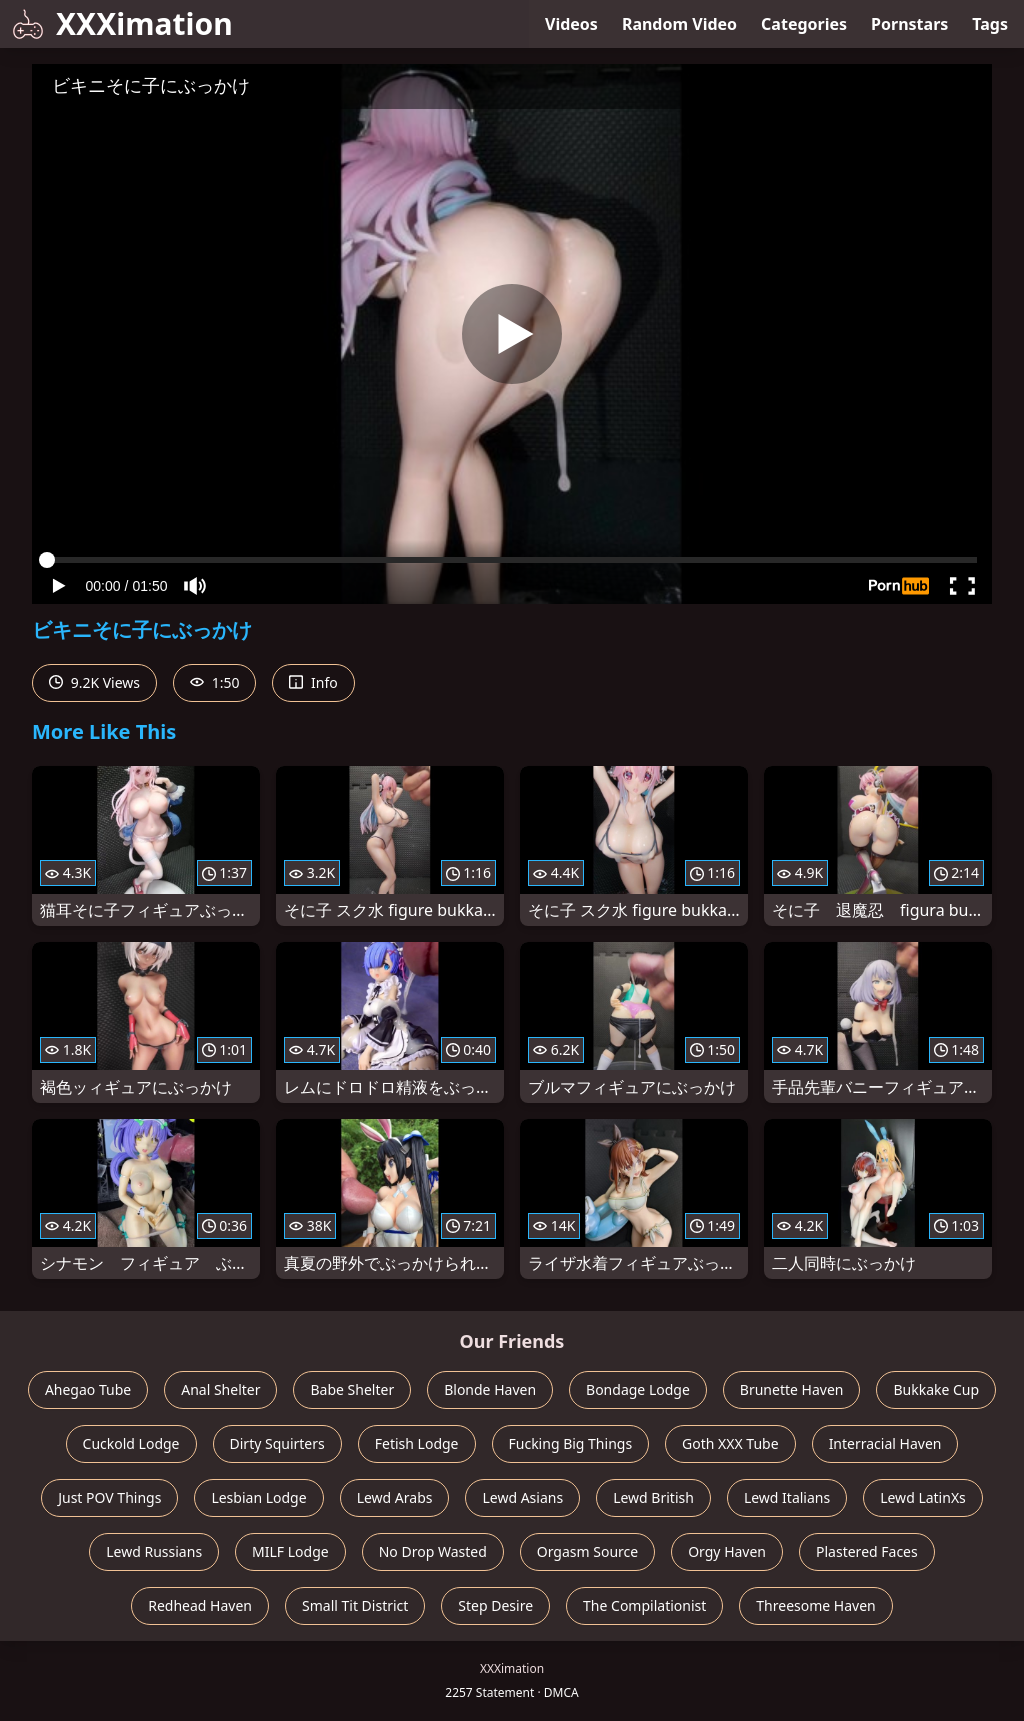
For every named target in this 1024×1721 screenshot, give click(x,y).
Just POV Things (109, 1497)
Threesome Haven (815, 1605)
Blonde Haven (490, 1389)
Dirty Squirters (277, 1443)
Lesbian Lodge (258, 1497)
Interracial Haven (885, 1443)
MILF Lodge (290, 1551)
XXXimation (122, 23)
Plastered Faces (867, 1551)
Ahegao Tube (88, 1389)
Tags (990, 24)
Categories (804, 24)
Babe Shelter (352, 1389)
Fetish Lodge (417, 1443)
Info (313, 682)
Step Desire (495, 1605)
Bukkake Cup (936, 1389)
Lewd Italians (787, 1497)
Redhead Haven (200, 1605)
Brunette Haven (792, 1389)
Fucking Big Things (571, 1443)
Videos (571, 24)
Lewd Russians (154, 1551)
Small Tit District (355, 1605)
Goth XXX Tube (730, 1443)
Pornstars (909, 24)
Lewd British (653, 1497)
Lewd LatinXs (923, 1497)
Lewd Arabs (395, 1497)
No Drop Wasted (433, 1551)
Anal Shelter (220, 1389)
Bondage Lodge (638, 1389)
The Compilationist (644, 1605)
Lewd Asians (522, 1497)
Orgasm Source (587, 1551)
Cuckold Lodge (131, 1443)
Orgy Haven (727, 1551)
